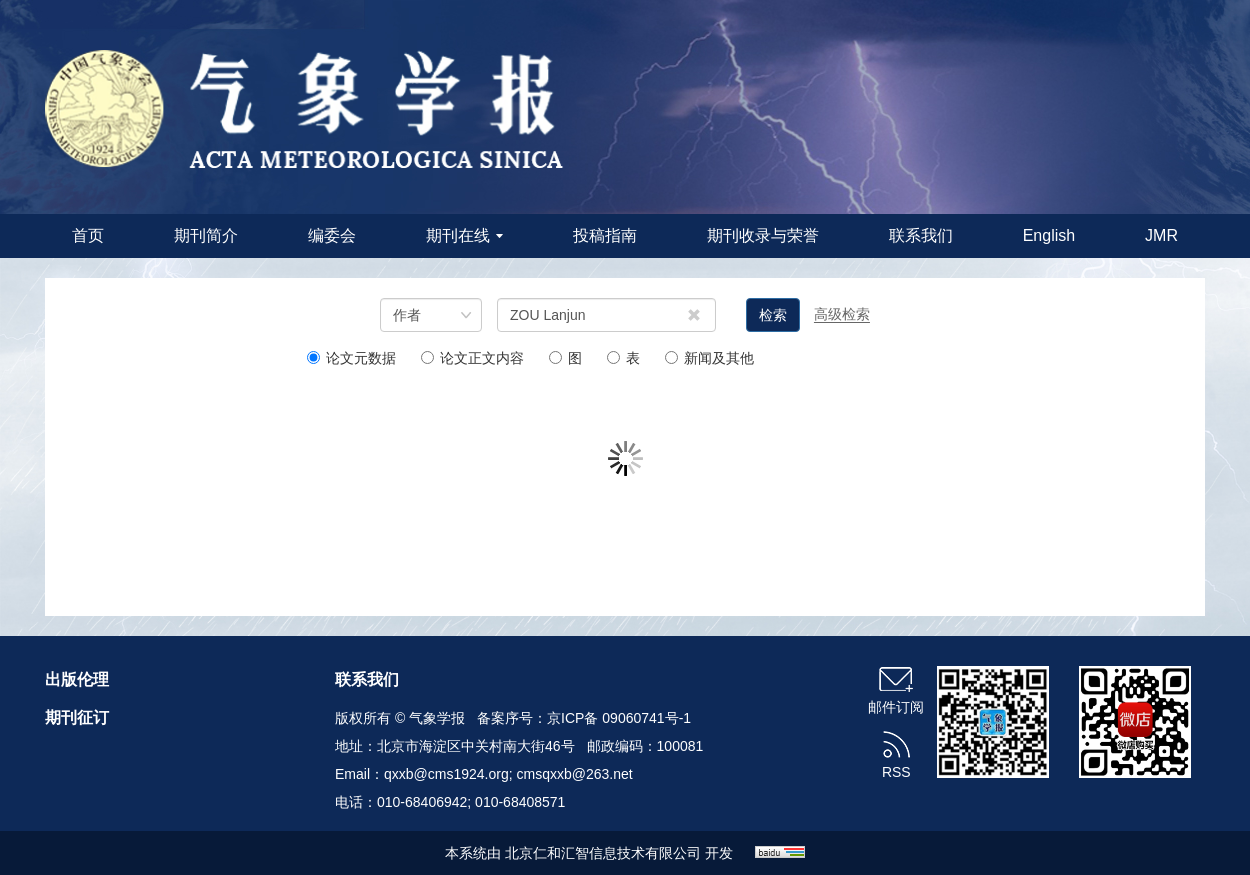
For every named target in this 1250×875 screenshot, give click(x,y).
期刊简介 (206, 235)
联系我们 (921, 235)
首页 (88, 235)
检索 (773, 315)
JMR (1161, 235)
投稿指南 (605, 235)
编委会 (332, 235)
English (1049, 235)
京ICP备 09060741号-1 (619, 718)
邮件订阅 (896, 707)
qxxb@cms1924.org (446, 774)
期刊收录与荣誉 (763, 235)
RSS (896, 772)
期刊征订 (77, 717)
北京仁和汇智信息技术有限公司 (603, 853)
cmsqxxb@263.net (575, 774)
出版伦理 (77, 679)
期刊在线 (464, 235)
